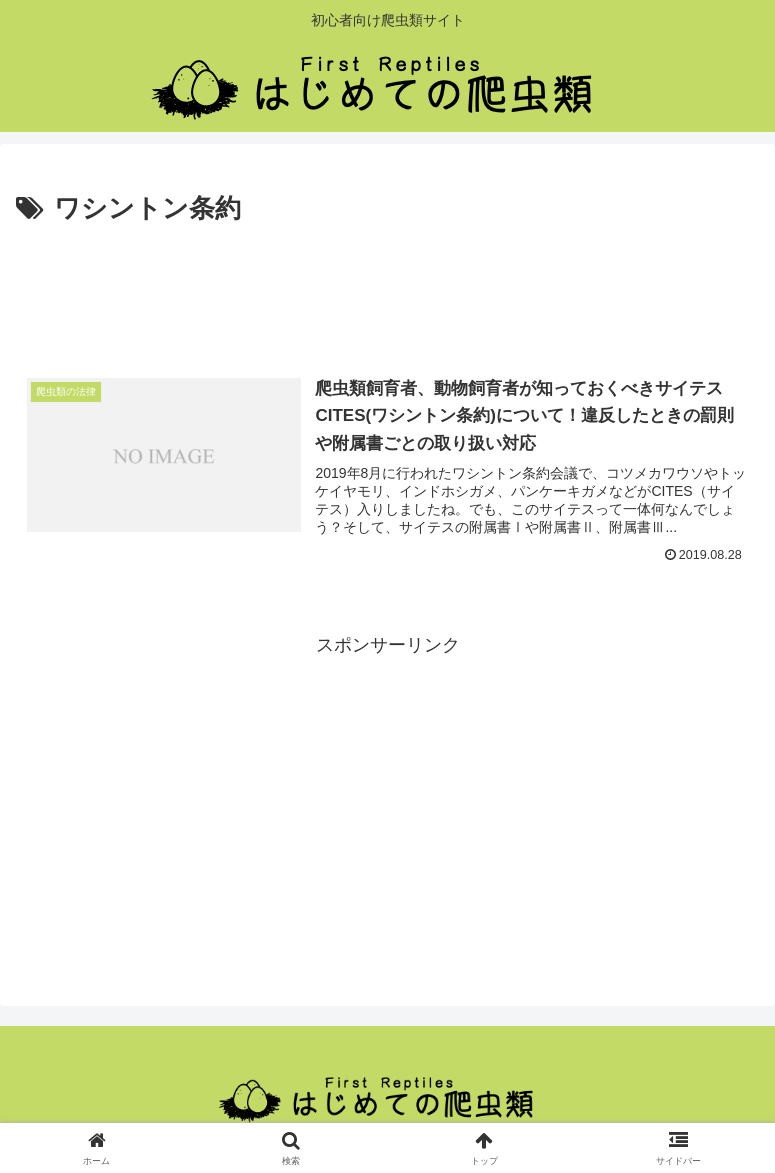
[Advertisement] (387, 287)
